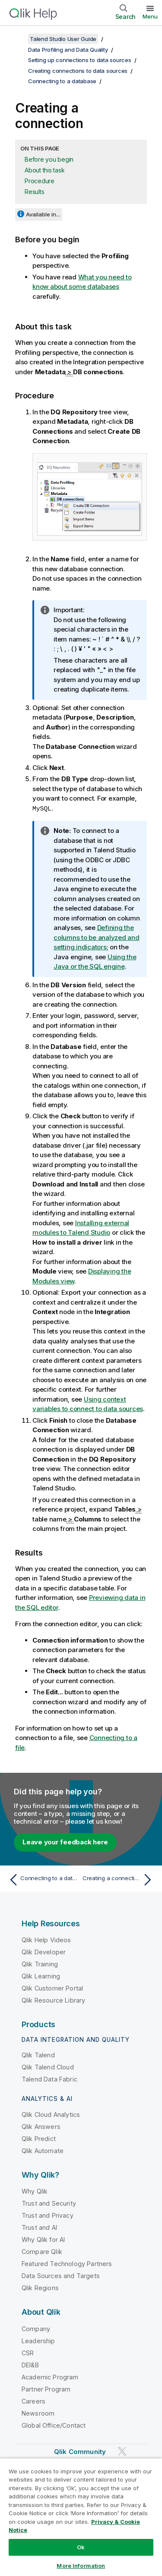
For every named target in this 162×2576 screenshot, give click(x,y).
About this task (44, 170)
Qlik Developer (44, 1951)
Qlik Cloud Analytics (51, 2114)
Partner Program (46, 2388)
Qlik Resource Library (53, 1999)
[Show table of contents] (17, 39)
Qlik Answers (41, 2126)
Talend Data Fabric (49, 2078)
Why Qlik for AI (43, 2239)
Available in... (43, 214)
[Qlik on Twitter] (122, 2450)
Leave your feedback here (65, 1841)
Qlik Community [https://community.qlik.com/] (80, 2451)
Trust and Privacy (47, 2215)
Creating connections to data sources (77, 70)
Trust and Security (49, 2203)
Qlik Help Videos (46, 1939)
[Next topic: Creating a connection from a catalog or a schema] (119, 1879)
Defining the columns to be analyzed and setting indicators (97, 937)
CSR (28, 2352)
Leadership (38, 2340)
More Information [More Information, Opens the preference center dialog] (81, 2565)
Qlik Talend (38, 2054)
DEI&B (30, 2364)
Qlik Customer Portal (52, 1987)
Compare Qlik (42, 2251)
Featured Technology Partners (67, 2263)
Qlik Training (40, 1963)
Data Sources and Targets (61, 2275)
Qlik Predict (39, 2138)
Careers (33, 2400)
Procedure (39, 181)
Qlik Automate (43, 2150)
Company (36, 2328)
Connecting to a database (62, 81)
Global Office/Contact (54, 2425)
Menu (150, 16)
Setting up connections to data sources (79, 59)
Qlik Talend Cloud (48, 2066)
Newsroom (38, 2412)
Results (34, 191)
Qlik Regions (40, 2287)
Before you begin (49, 159)
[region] (81, 2517)
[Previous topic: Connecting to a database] (42, 1879)
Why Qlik (35, 2190)
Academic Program (50, 2376)
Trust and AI (39, 2227)
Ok (81, 2547)
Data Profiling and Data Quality (68, 49)
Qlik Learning (41, 1975)
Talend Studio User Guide (63, 38)
